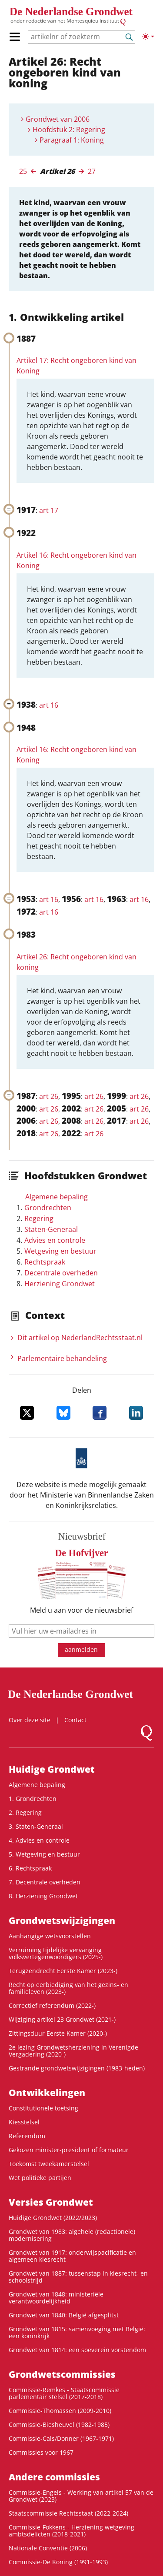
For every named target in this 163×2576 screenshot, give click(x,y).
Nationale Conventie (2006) (48, 2548)
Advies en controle (54, 1240)
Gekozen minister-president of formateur (69, 2150)
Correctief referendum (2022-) (52, 2005)
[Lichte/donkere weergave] (148, 36)
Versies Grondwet (51, 2202)
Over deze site (29, 1720)
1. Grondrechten (33, 1798)
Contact (75, 1720)
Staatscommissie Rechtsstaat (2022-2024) (68, 2513)
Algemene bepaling (56, 1196)
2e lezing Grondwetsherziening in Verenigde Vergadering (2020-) (73, 2050)
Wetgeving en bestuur (60, 1251)
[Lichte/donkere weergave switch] (148, 36)
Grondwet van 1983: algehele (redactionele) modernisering (72, 2235)
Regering (38, 1218)
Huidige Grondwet (52, 1769)
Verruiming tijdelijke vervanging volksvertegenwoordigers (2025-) (56, 1953)
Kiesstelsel (24, 2122)
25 (23, 171)
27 (92, 171)
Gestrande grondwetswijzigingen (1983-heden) (77, 2068)
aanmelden (81, 1649)
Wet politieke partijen (40, 2177)
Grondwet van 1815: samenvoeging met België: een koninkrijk (77, 2332)
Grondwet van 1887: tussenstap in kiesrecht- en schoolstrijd (78, 2276)
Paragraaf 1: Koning (72, 140)
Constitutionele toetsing (43, 2108)
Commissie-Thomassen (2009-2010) (60, 2410)
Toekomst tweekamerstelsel (49, 2164)
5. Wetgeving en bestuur (44, 1854)
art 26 (48, 1096)
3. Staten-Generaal (36, 1826)
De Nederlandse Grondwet (71, 11)
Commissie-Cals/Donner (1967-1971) (61, 2438)
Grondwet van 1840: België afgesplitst (64, 2315)
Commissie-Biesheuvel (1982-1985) (59, 2424)
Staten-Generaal (51, 1229)
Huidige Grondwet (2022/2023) (53, 2217)
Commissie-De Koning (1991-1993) (58, 2562)
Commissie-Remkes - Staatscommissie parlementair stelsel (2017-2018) (64, 2393)
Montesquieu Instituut (93, 20)
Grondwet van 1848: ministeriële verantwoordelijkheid (56, 2297)
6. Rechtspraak (30, 1868)
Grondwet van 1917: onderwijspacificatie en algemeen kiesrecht (72, 2255)
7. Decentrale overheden (44, 1882)
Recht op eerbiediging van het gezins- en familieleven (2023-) (68, 1988)
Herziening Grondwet (59, 1283)
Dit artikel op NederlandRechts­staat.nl (80, 1337)
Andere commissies (54, 2477)
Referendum (27, 2136)
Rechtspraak (44, 1262)
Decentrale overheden (61, 1273)
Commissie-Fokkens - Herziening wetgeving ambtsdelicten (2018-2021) (71, 2530)
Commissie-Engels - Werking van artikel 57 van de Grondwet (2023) (81, 2495)
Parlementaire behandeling (62, 1358)
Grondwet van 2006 (58, 119)
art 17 (48, 510)
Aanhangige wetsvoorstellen (50, 1936)
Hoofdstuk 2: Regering (69, 129)
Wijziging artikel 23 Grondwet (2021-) (62, 2019)
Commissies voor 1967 (41, 2452)
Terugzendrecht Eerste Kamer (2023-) (63, 1971)
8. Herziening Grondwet (43, 1896)
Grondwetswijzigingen (62, 1920)
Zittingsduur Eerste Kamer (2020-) (58, 2033)
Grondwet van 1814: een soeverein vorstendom (77, 2350)
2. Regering (25, 1812)
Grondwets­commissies (62, 2374)
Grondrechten (47, 1207)
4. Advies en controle (39, 1840)
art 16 (48, 705)
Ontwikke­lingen (47, 2092)
